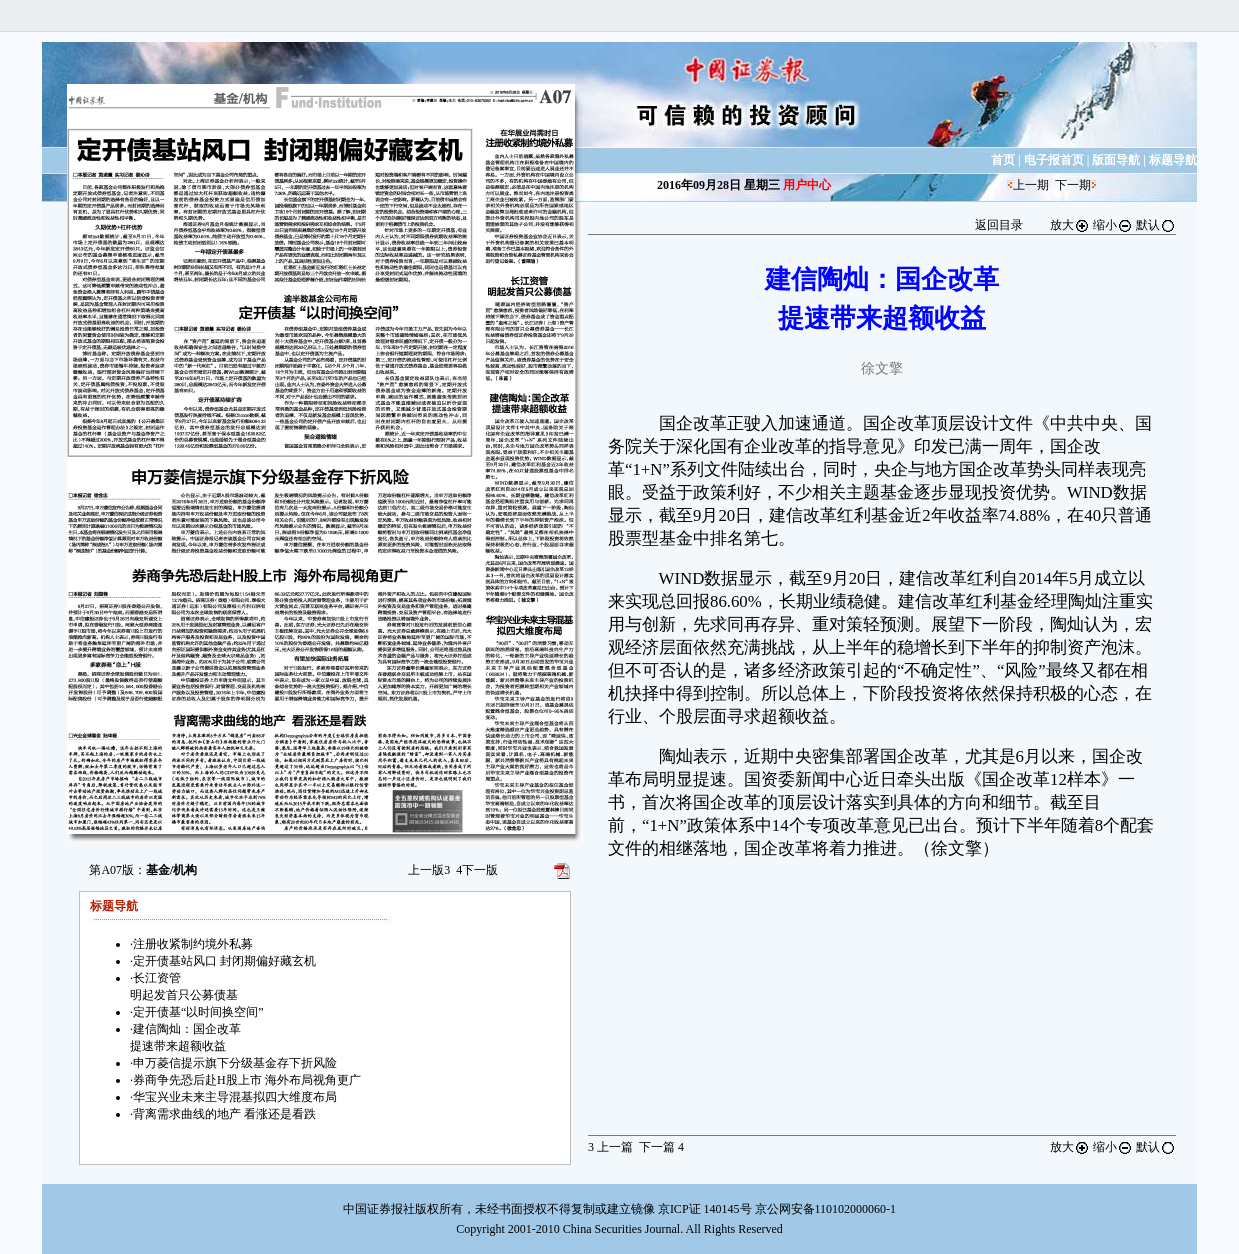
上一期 (1031, 185)
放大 (1070, 225)
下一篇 (661, 1147)
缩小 (1113, 225)
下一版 (477, 870)
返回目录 (999, 225)
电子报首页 (1054, 160)
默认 (1156, 225)
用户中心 (807, 185)
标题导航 (1173, 160)
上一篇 (610, 1147)
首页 (1003, 160)
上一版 (429, 870)
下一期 (1073, 185)
